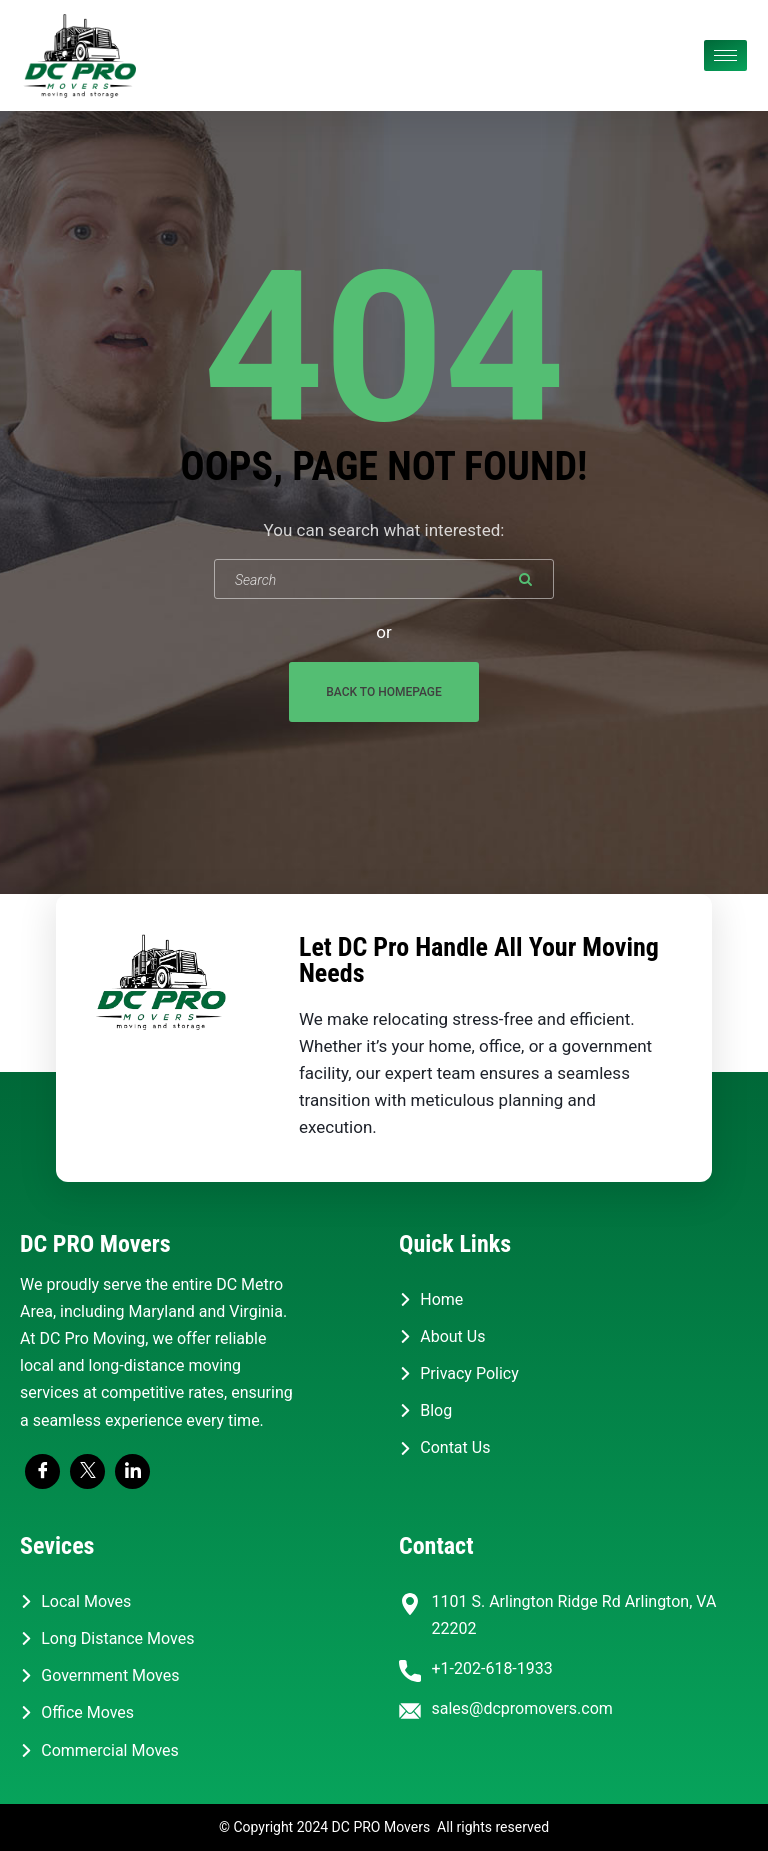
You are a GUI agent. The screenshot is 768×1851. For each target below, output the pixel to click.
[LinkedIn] (132, 1471)
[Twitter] (87, 1471)
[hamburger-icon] (725, 55)
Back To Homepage (384, 692)
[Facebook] (42, 1471)
